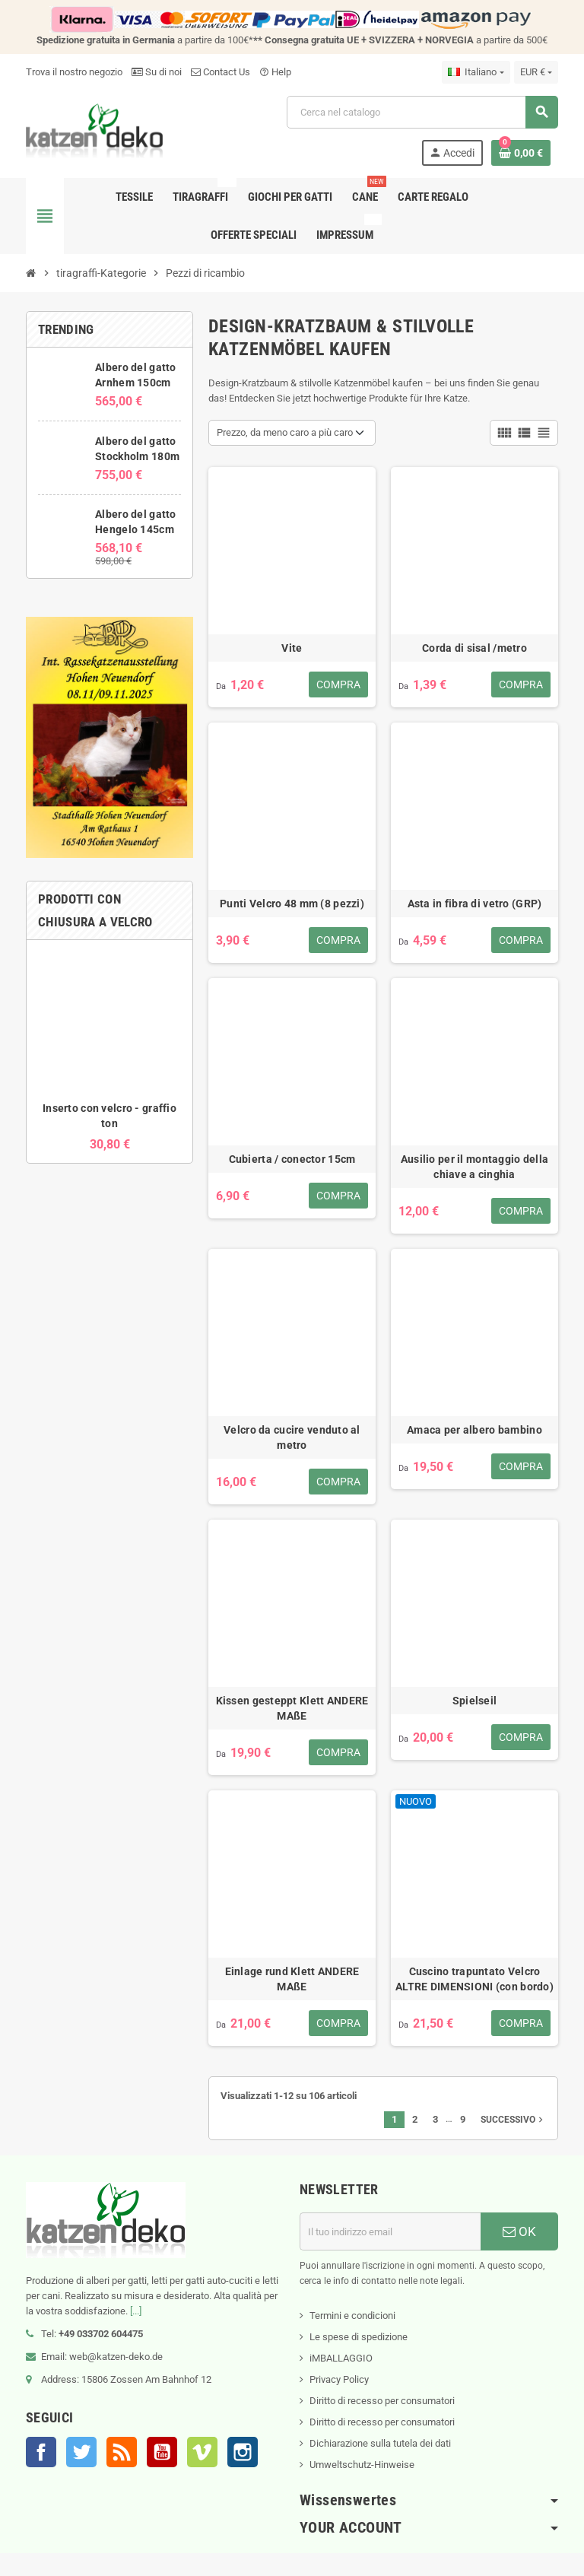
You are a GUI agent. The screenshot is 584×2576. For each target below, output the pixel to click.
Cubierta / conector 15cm (292, 1159)
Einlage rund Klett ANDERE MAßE (292, 1979)
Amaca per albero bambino (474, 1430)
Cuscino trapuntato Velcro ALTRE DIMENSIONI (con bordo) (474, 1979)
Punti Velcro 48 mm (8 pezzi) (292, 903)
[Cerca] (422, 112)
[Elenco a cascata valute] (536, 72)
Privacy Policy (339, 2379)
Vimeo (202, 2452)
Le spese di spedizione (358, 2337)
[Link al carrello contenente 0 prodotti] (521, 153)
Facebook (41, 2452)
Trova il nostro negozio (74, 72)
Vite (291, 648)
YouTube (162, 2452)
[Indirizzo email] (390, 2231)
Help (275, 72)
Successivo (513, 2119)
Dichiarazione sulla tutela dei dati (380, 2443)
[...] (135, 2311)
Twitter (81, 2452)
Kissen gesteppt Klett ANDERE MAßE (292, 1708)
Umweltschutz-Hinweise (361, 2464)
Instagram (242, 2452)
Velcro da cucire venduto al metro (292, 1437)
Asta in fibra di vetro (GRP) (475, 903)
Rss (121, 2452)
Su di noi (157, 72)
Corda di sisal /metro (474, 648)
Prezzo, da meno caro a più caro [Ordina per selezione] (285, 432)
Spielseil (474, 1701)
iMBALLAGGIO (341, 2358)
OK (519, 2231)
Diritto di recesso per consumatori (382, 2400)
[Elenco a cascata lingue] (475, 72)
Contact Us (220, 72)
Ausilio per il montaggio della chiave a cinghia (474, 1166)
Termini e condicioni (352, 2315)
